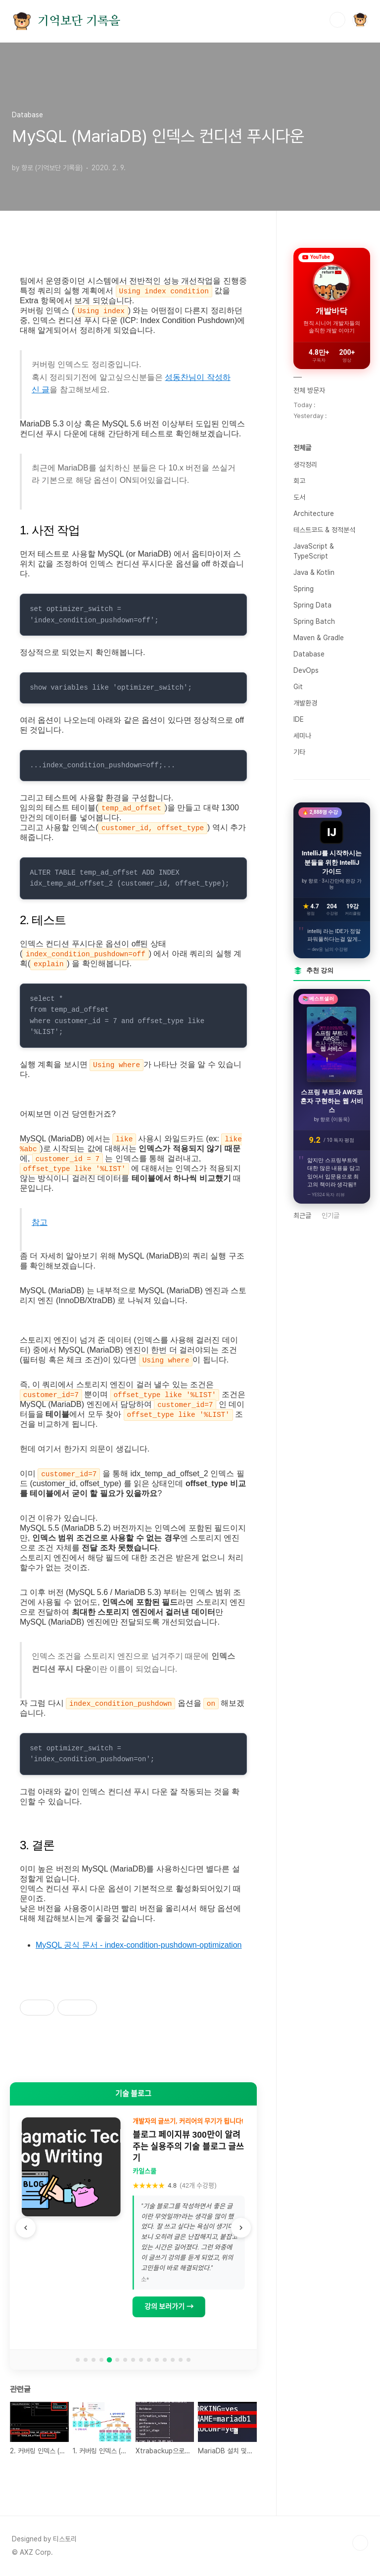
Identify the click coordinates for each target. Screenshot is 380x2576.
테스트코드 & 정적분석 (324, 530)
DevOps (306, 670)
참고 (40, 1222)
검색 (337, 19)
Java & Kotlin (313, 572)
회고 (299, 481)
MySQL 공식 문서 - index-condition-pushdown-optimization (138, 1945)
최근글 (302, 1215)
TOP (360, 2543)
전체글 (302, 448)
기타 (299, 752)
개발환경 (305, 703)
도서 (299, 497)
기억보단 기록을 (79, 21)
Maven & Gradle (318, 638)
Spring (303, 589)
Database (309, 654)
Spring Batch (314, 621)
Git (298, 687)
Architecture (313, 513)
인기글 (330, 1215)
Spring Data (312, 605)
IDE (298, 719)
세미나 (302, 736)
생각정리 (305, 464)
